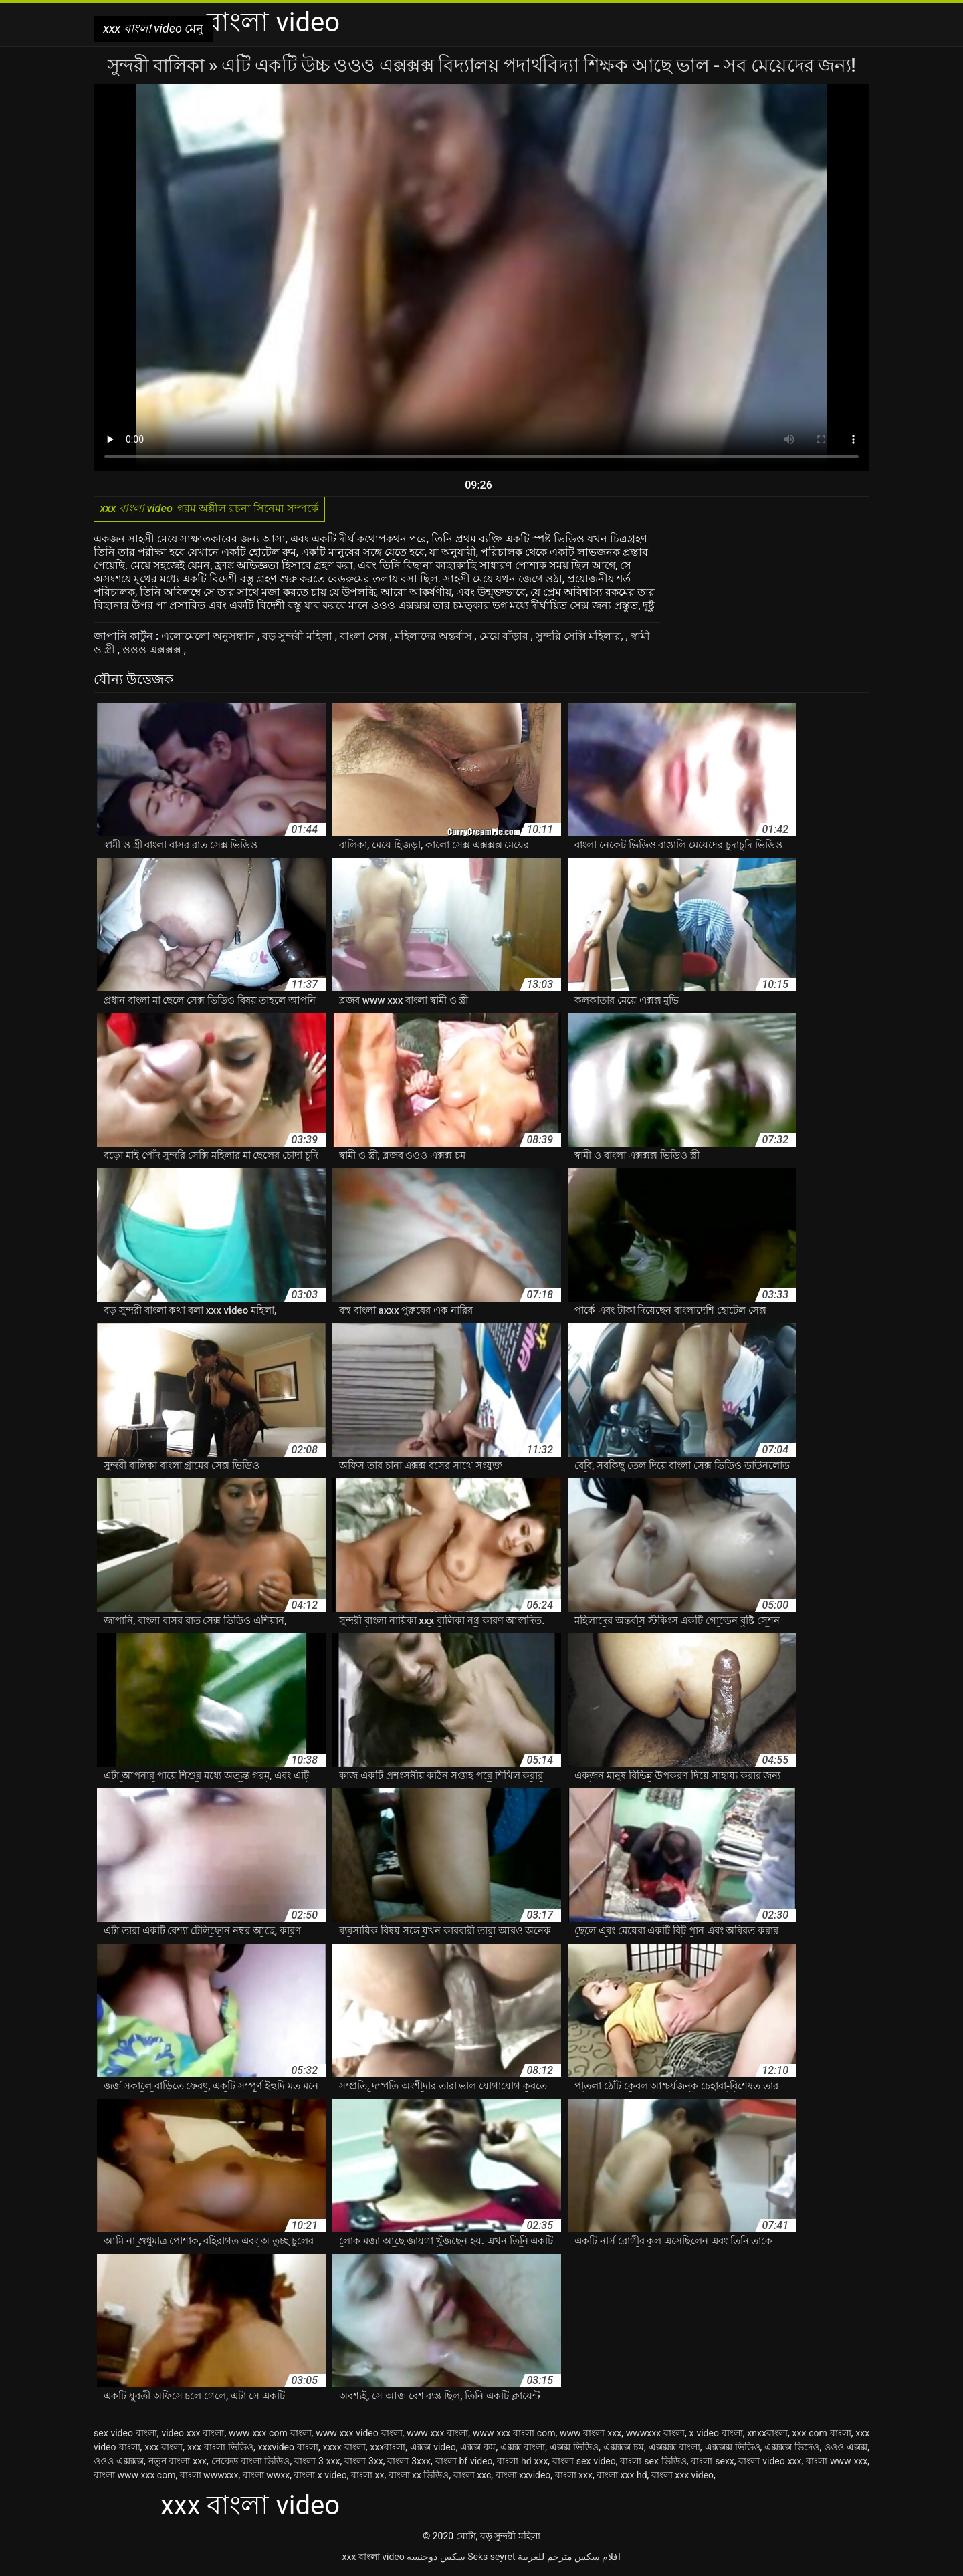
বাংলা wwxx (266, 2477)
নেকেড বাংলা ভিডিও (250, 2463)
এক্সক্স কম (478, 2449)
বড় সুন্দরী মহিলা (298, 638)
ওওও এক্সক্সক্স (153, 651)
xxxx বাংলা (344, 2449)
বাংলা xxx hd (622, 2477)
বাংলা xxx (574, 2477)
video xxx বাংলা (192, 2435)
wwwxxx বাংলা (655, 2435)
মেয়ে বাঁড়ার (505, 638)
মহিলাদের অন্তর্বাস (435, 638)
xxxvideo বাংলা (288, 2449)
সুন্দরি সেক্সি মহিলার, (581, 638)
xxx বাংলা (163, 2449)
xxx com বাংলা (821, 2435)
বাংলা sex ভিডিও (653, 2463)
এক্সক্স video (433, 2449)
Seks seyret (491, 2558)
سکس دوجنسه (436, 2558)
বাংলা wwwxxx (209, 2477)
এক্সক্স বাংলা (522, 2449)
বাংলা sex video (584, 2463)
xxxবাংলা (387, 2449)
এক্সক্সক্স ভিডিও (732, 2449)
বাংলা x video (320, 2477)
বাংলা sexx (712, 2463)
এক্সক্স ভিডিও (574, 2449)
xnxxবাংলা (767, 2435)
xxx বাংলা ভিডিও (220, 2449)
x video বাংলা (716, 2435)
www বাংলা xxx (590, 2435)
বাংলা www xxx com (134, 2477)
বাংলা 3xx (363, 2463)
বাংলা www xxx (836, 2463)
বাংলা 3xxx (409, 2463)
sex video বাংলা (125, 2435)
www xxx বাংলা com (514, 2435)
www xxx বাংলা (437, 2435)
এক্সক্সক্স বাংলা (674, 2449)
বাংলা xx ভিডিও (419, 2477)
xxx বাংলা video (373, 2558)
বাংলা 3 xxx (317, 2463)
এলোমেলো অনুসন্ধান (209, 638)
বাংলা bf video (464, 2463)
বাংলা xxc (472, 2477)
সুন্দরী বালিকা (158, 65)
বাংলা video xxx (769, 2463)
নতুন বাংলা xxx (177, 2463)
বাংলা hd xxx (522, 2463)
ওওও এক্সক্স (845, 2449)
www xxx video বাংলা (359, 2435)
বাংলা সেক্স (365, 638)
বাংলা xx (367, 2477)
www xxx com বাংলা (270, 2435)
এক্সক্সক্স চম (623, 2449)
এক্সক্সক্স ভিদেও (791, 2449)
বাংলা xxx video (682, 2477)
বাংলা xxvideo (523, 2477)
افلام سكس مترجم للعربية (569, 2558)
